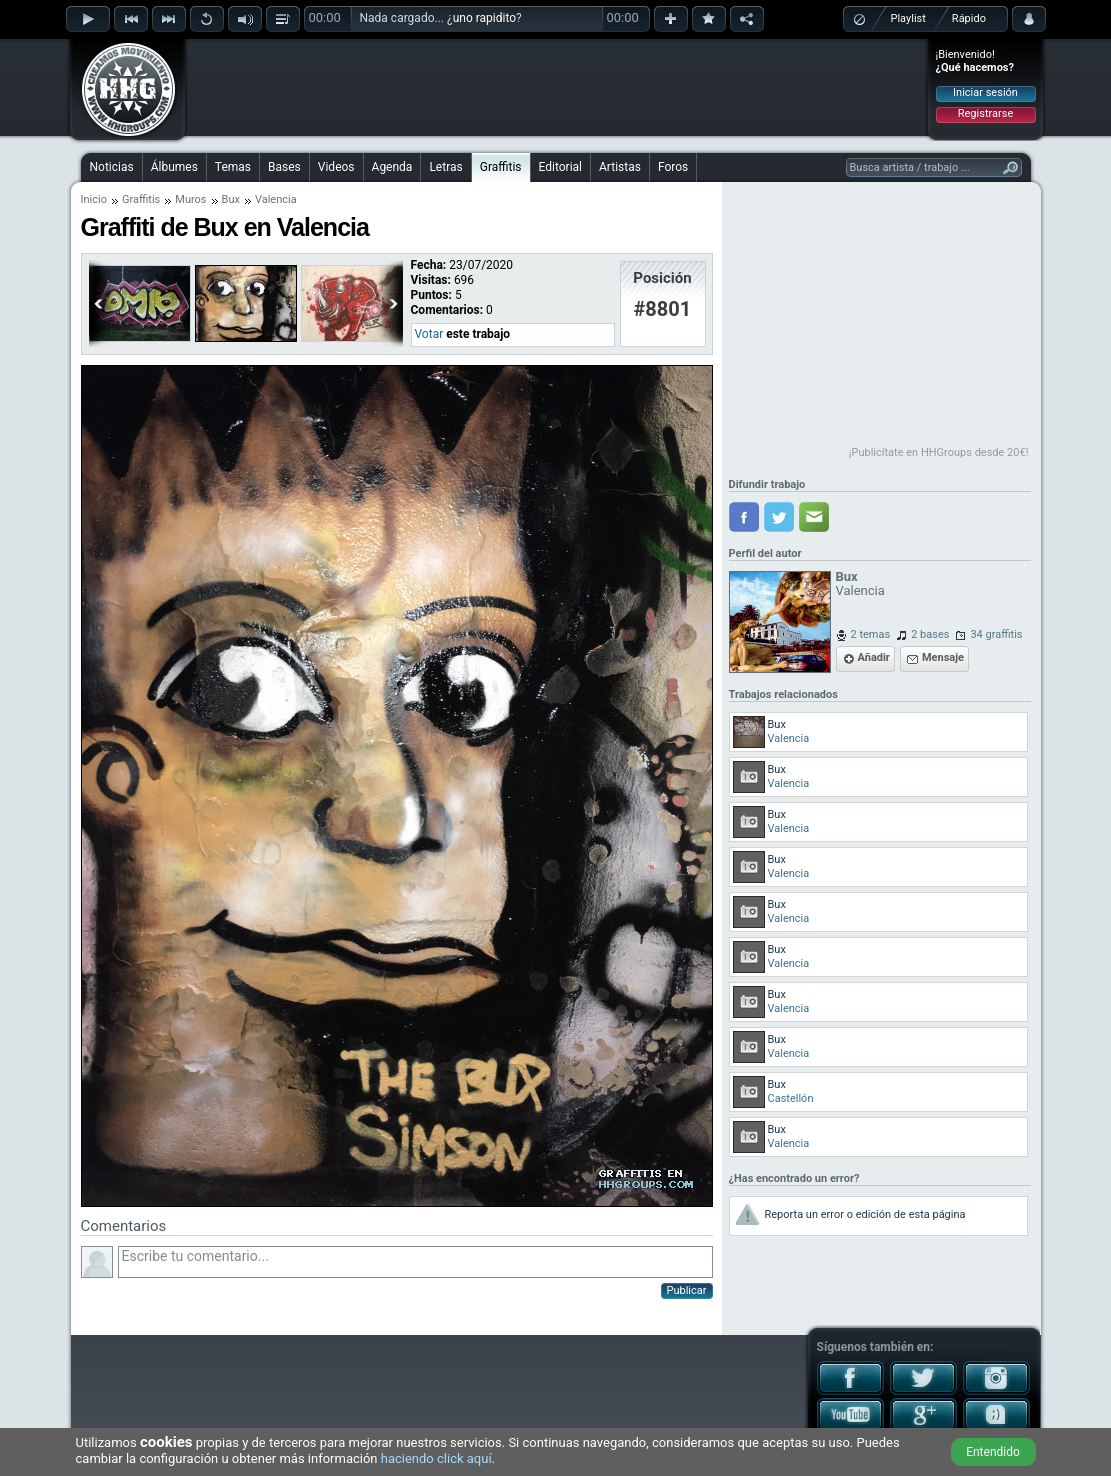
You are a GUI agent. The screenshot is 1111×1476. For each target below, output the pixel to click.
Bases (284, 167)
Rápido (969, 18)
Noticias (112, 167)
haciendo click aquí (436, 1458)
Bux (231, 199)
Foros (673, 167)
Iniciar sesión (985, 92)
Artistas (620, 167)
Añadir (874, 657)
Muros (190, 199)
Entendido (993, 1452)
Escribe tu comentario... (415, 1262)
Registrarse (985, 113)
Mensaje (943, 657)
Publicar (687, 1290)
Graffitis (501, 167)
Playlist (908, 18)
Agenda (392, 167)
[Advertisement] (557, 87)
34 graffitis (996, 634)
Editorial (560, 167)
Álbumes (174, 167)
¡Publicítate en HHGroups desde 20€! (939, 452)
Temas (233, 167)
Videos (336, 167)
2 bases (930, 634)
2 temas (871, 634)
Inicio (94, 199)
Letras (445, 167)
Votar (429, 334)
